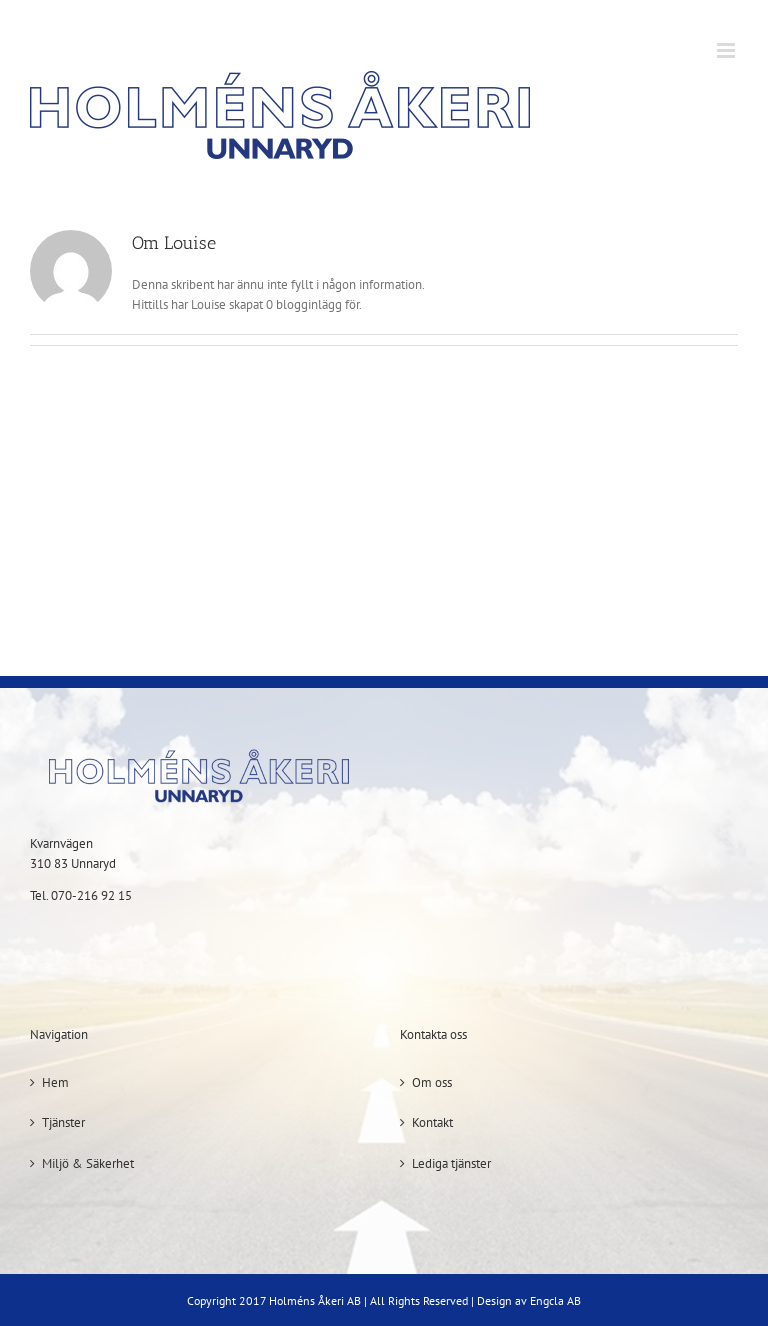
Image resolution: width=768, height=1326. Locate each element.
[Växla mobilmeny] (727, 50)
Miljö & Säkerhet (88, 1163)
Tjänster (63, 1122)
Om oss (432, 1082)
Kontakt (432, 1122)
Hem (55, 1082)
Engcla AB (555, 1300)
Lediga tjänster (451, 1163)
